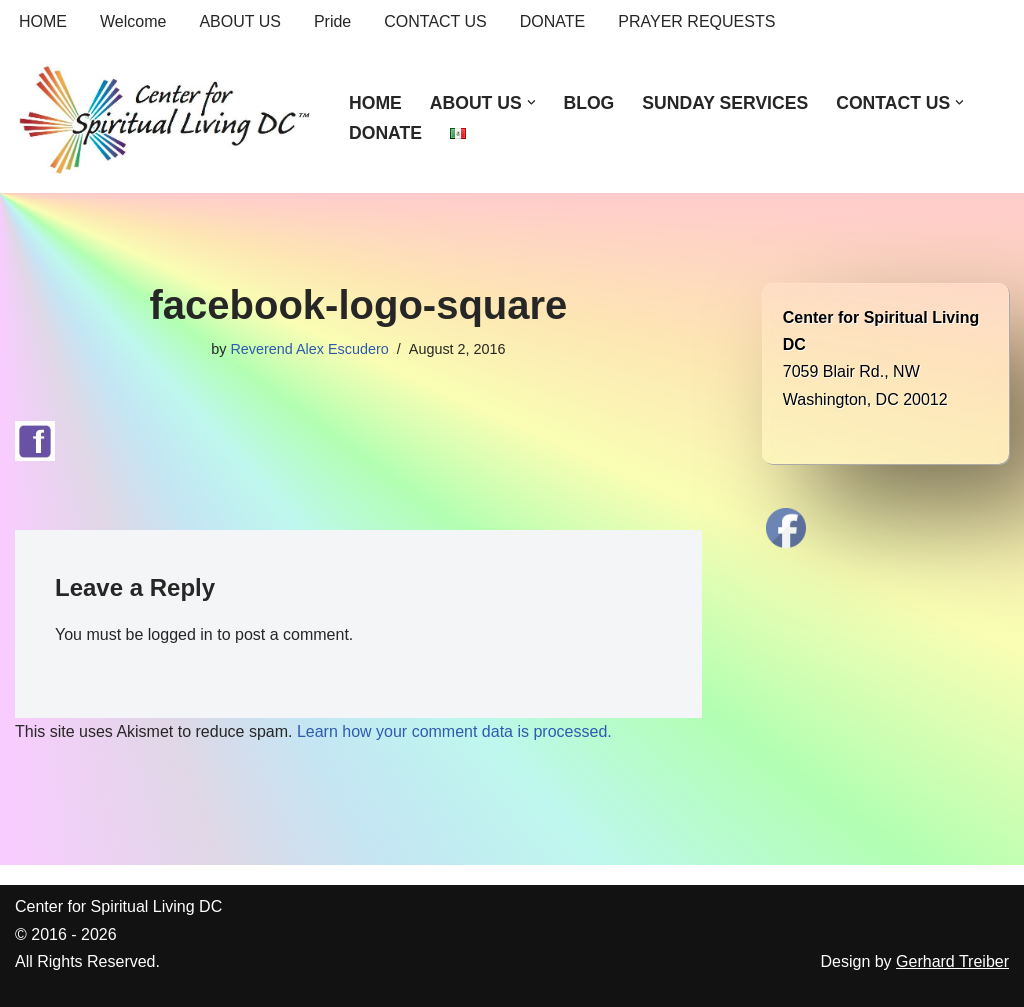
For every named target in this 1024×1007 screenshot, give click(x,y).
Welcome (133, 21)
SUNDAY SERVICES (725, 103)
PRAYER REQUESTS (696, 21)
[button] (531, 102)
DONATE (552, 21)
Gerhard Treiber (952, 961)
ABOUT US (240, 21)
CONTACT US (435, 21)
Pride (332, 21)
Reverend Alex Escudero (309, 349)
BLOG (588, 103)
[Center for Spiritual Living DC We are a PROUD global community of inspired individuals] (165, 118)
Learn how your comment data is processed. (454, 731)
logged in (180, 634)
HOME (43, 21)
